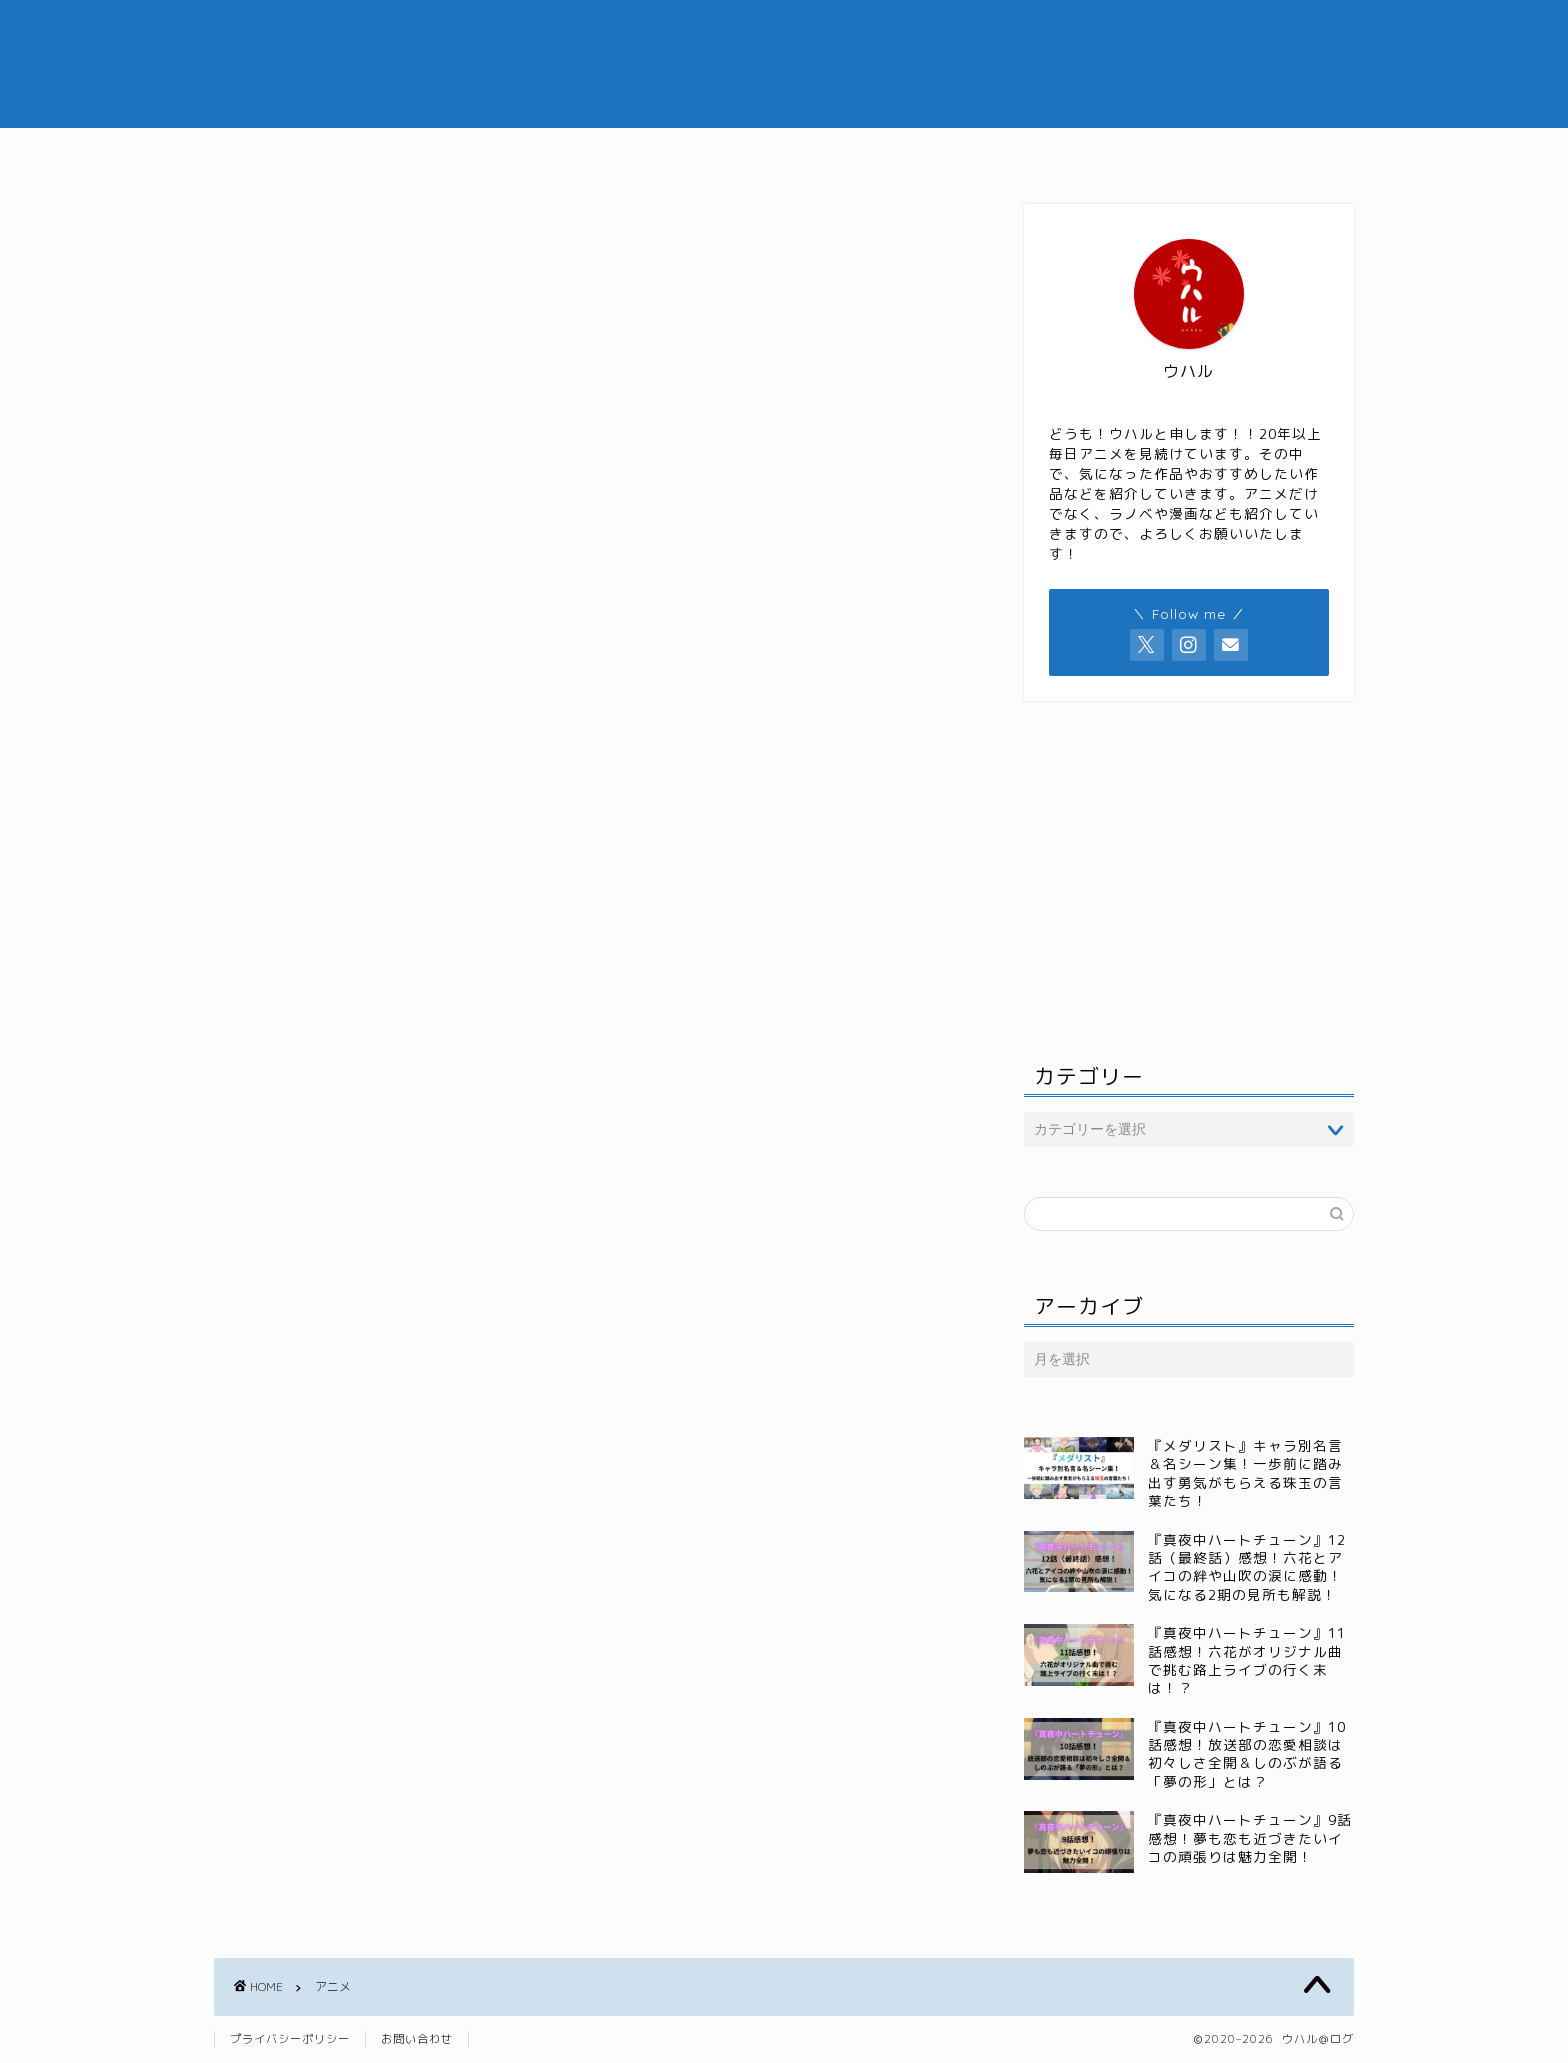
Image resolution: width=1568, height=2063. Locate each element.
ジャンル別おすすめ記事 (769, 152)
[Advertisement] (589, 491)
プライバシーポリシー (290, 2039)
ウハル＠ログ (784, 63)
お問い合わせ (417, 2039)
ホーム (519, 152)
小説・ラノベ (1027, 152)
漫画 (917, 152)
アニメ (614, 152)
